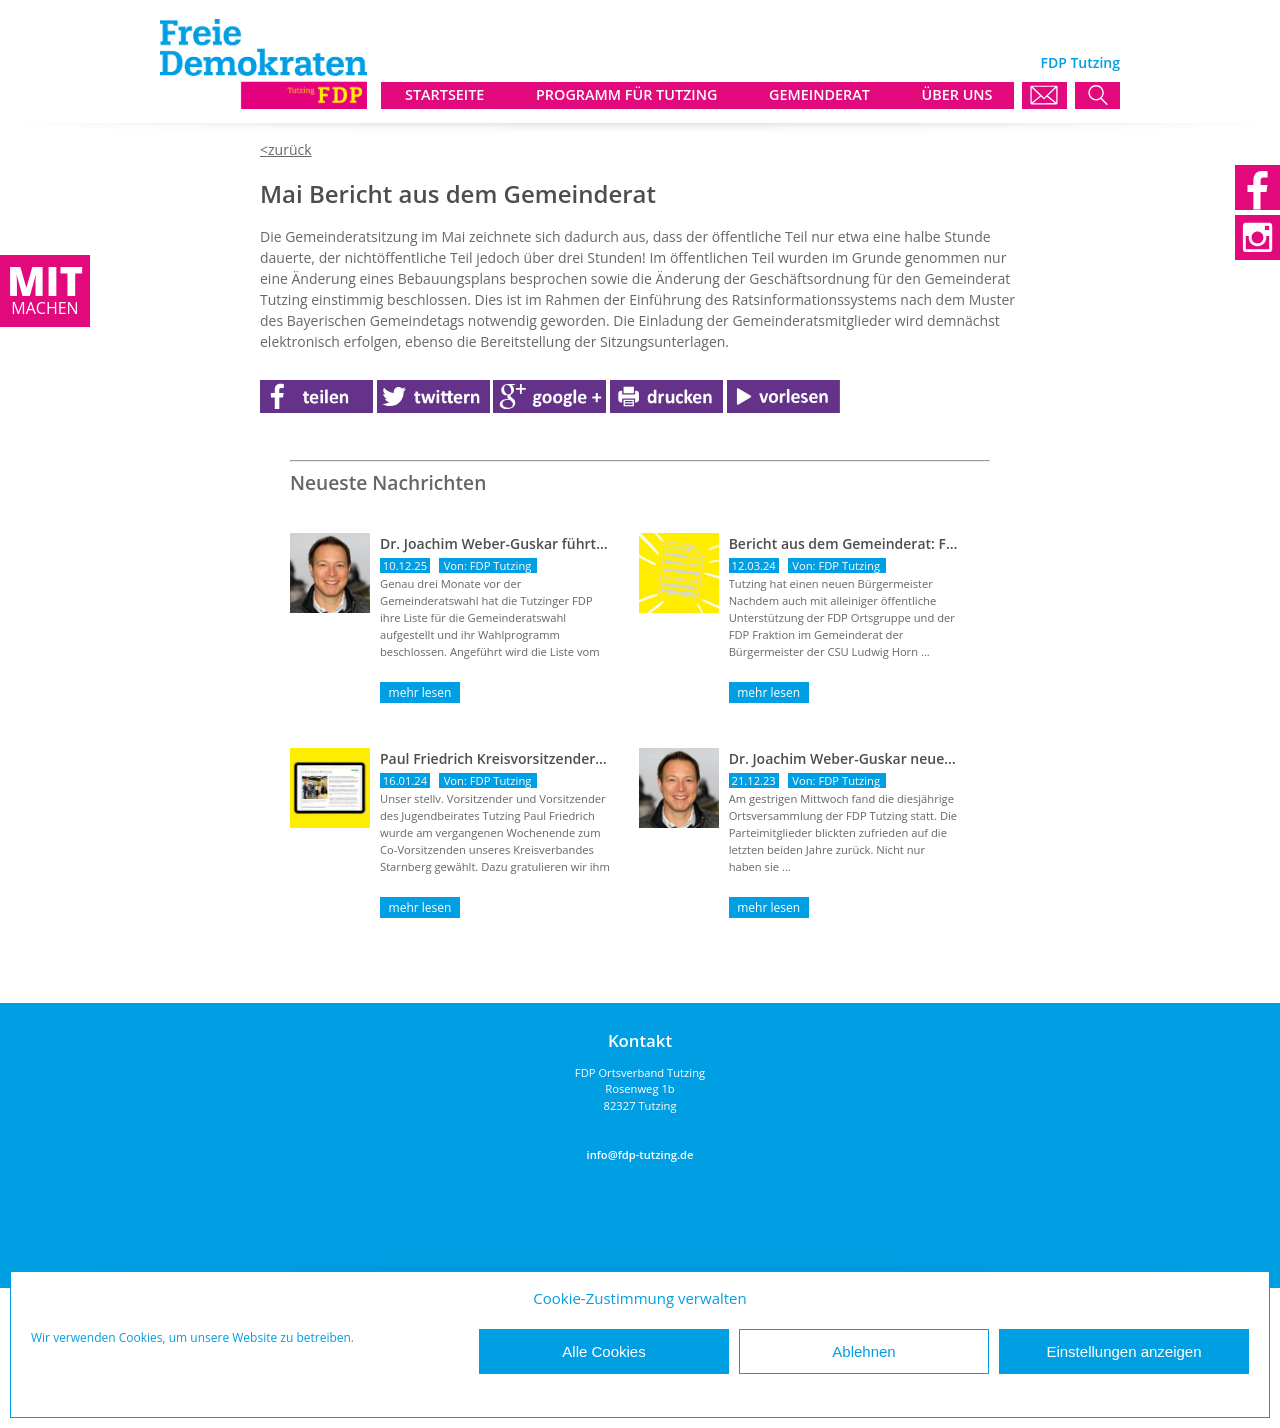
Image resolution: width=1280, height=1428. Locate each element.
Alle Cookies (603, 1351)
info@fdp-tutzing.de (640, 1154)
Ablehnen (863, 1351)
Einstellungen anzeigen (1123, 1351)
